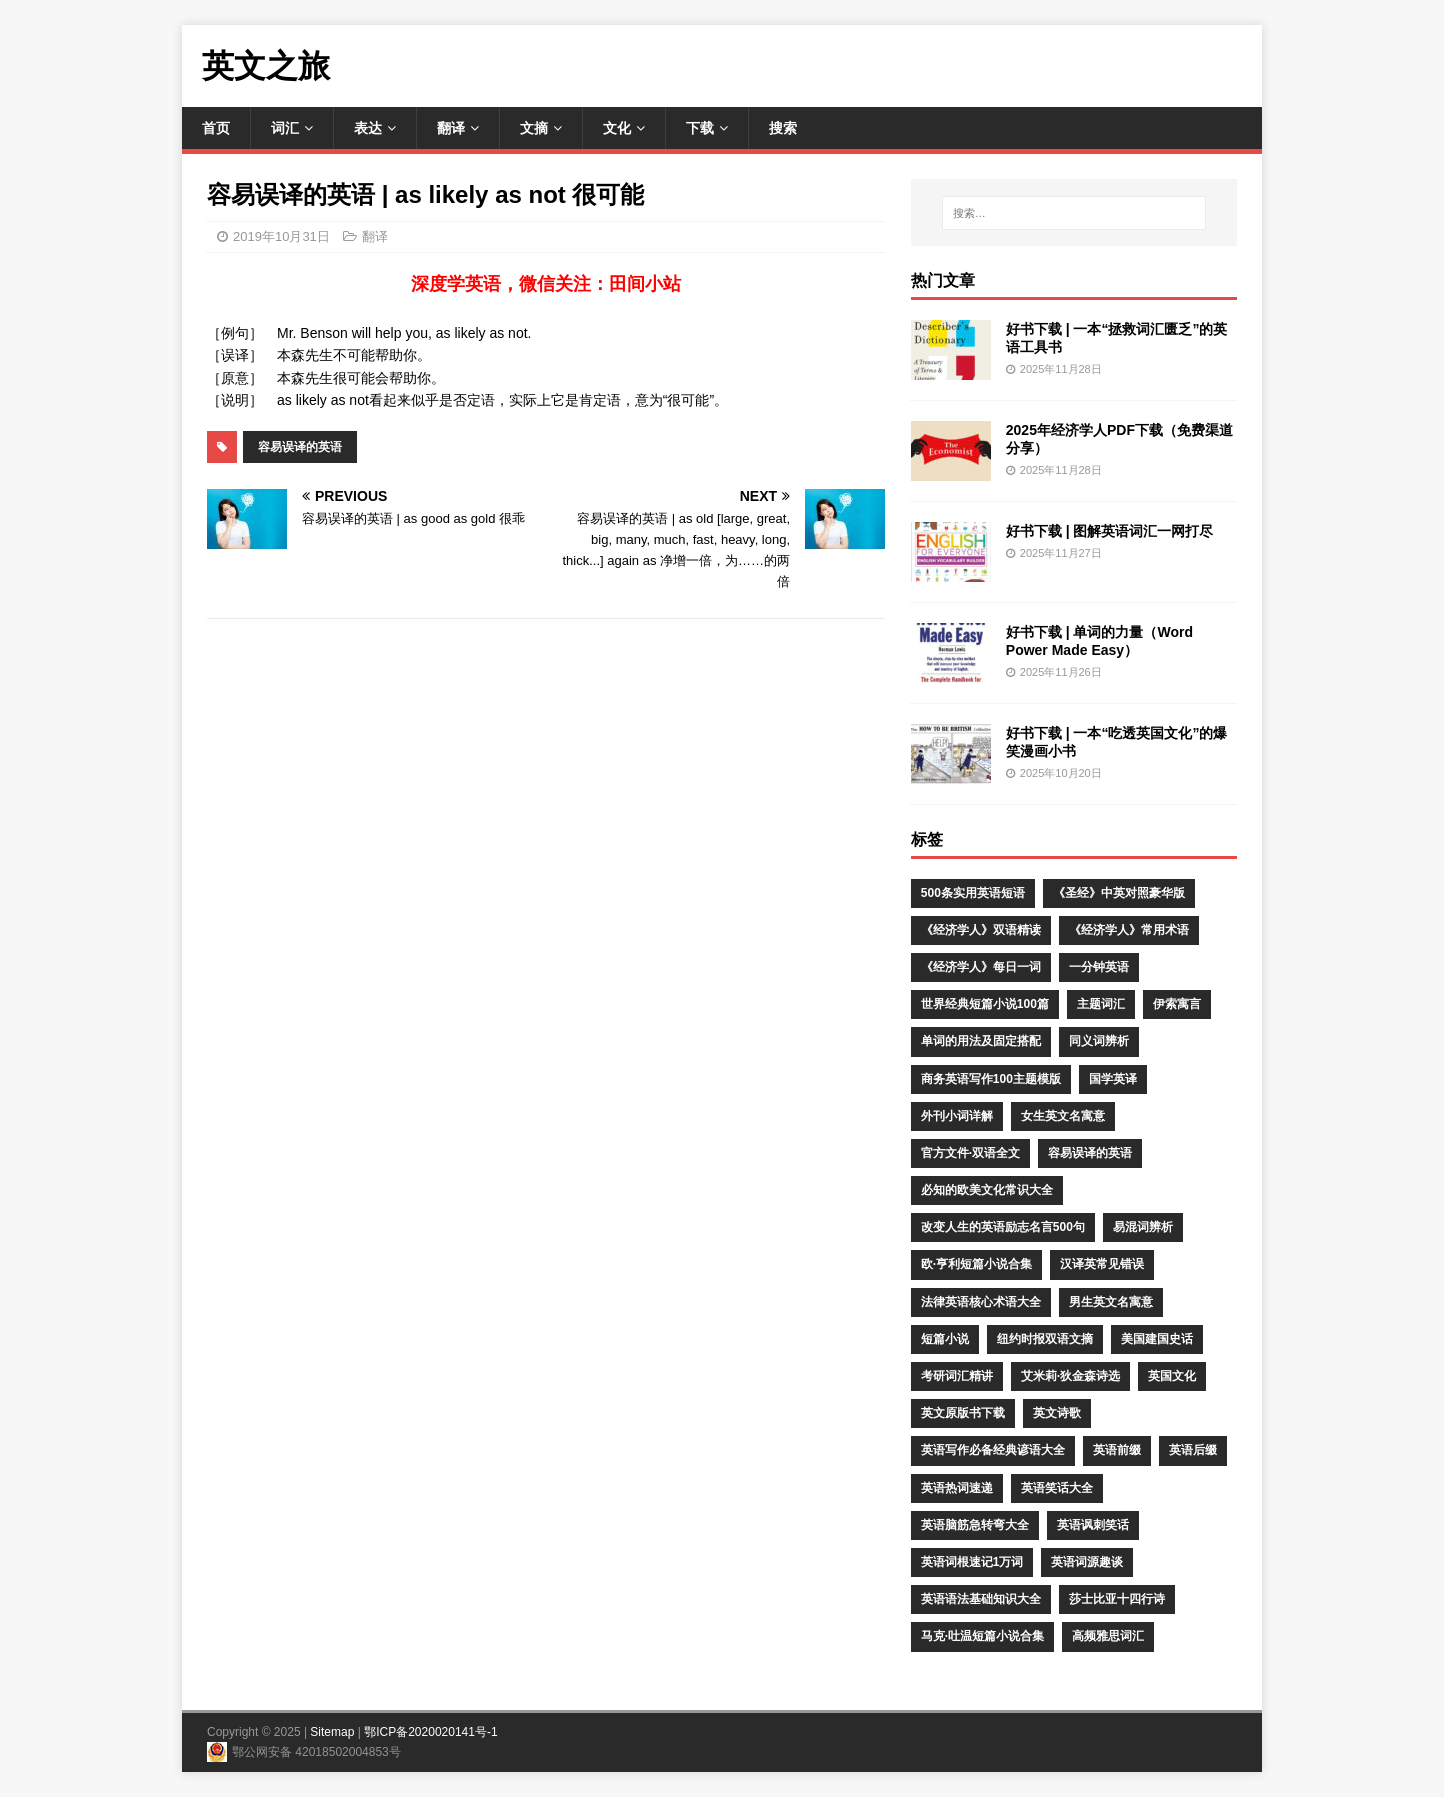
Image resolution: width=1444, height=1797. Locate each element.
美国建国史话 (1157, 1339)
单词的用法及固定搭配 (981, 1041)
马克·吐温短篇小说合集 (982, 1636)
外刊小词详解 (957, 1116)
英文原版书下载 (963, 1413)
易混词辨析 (1143, 1227)
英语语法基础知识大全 (981, 1599)
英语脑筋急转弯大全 (975, 1525)
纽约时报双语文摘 (1045, 1339)
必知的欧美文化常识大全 (987, 1190)
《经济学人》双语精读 (981, 930)
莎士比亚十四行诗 (1117, 1599)
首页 (216, 128)
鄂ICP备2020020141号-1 (430, 1732)
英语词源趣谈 (1087, 1562)
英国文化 (1172, 1376)
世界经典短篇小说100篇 (985, 1004)
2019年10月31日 (281, 236)
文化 (617, 128)
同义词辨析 (1099, 1041)
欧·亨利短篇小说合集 (976, 1264)
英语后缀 (1193, 1450)
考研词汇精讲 (957, 1376)
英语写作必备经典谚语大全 (993, 1450)
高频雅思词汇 (1108, 1636)
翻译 (451, 128)
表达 (368, 128)
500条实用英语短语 (973, 893)
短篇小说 (945, 1339)
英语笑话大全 (1057, 1488)
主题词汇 (1101, 1004)
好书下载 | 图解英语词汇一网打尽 (1110, 531)
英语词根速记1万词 (972, 1562)
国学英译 (1113, 1079)
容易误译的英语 (300, 447)
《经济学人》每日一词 (981, 967)
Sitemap (332, 1732)
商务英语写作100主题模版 (991, 1079)
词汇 (285, 128)
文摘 (534, 128)
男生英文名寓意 (1111, 1302)
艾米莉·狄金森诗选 (1070, 1376)
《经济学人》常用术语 (1129, 930)
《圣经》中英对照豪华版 (1119, 893)
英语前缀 (1117, 1450)
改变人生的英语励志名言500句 (1003, 1227)
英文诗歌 (1057, 1413)
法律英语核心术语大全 (981, 1302)
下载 (700, 128)
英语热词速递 (957, 1488)
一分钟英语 (1099, 967)
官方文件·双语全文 (970, 1153)
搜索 (783, 128)
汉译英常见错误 (1102, 1264)
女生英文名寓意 (1063, 1116)
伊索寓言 (1177, 1004)
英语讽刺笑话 (1093, 1525)
